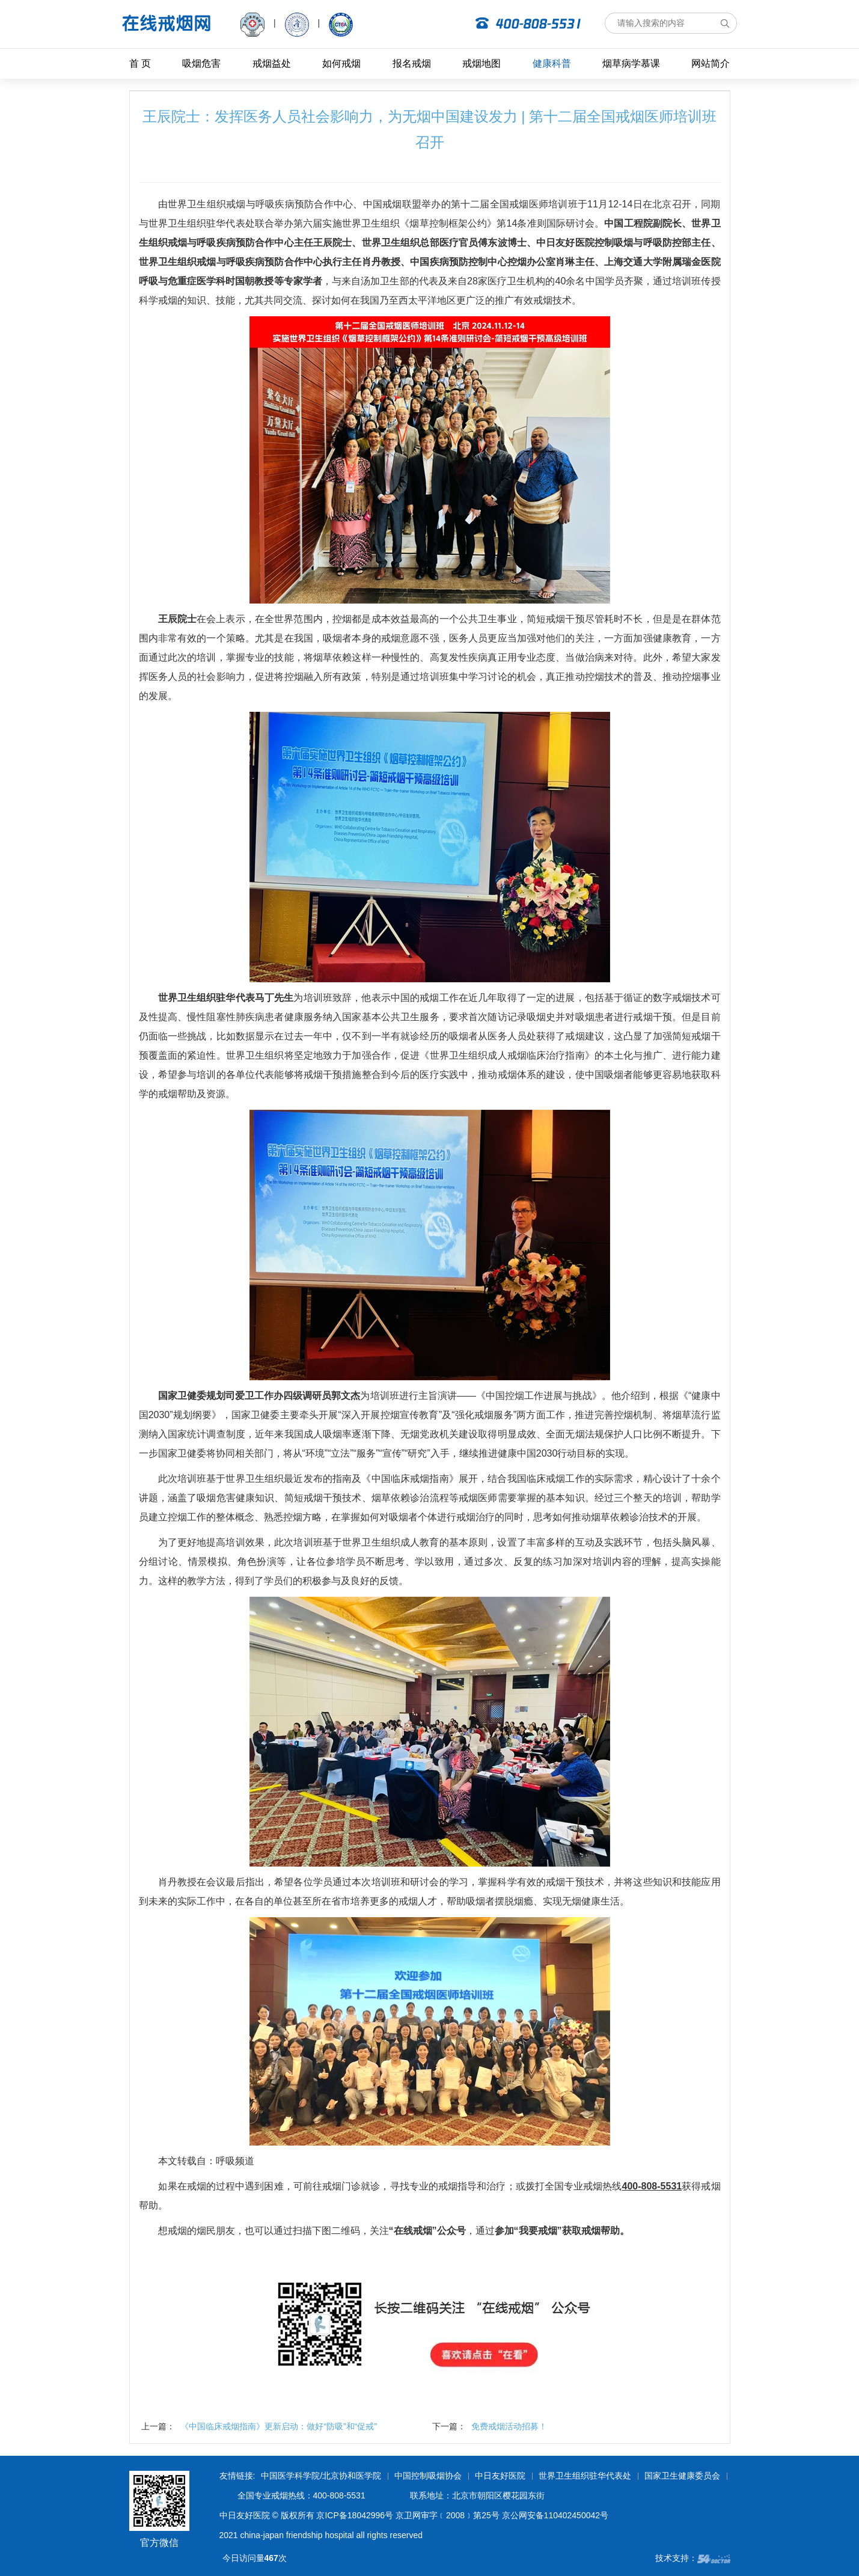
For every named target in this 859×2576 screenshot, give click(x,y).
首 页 (140, 63)
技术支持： (692, 2558)
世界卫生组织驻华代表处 (585, 2475)
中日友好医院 (500, 2475)
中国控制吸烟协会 (428, 2475)
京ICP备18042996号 (354, 2515)
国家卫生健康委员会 (682, 2475)
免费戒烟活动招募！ (509, 2426)
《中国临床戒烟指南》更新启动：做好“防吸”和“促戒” (278, 2426)
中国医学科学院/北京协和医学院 (321, 2475)
